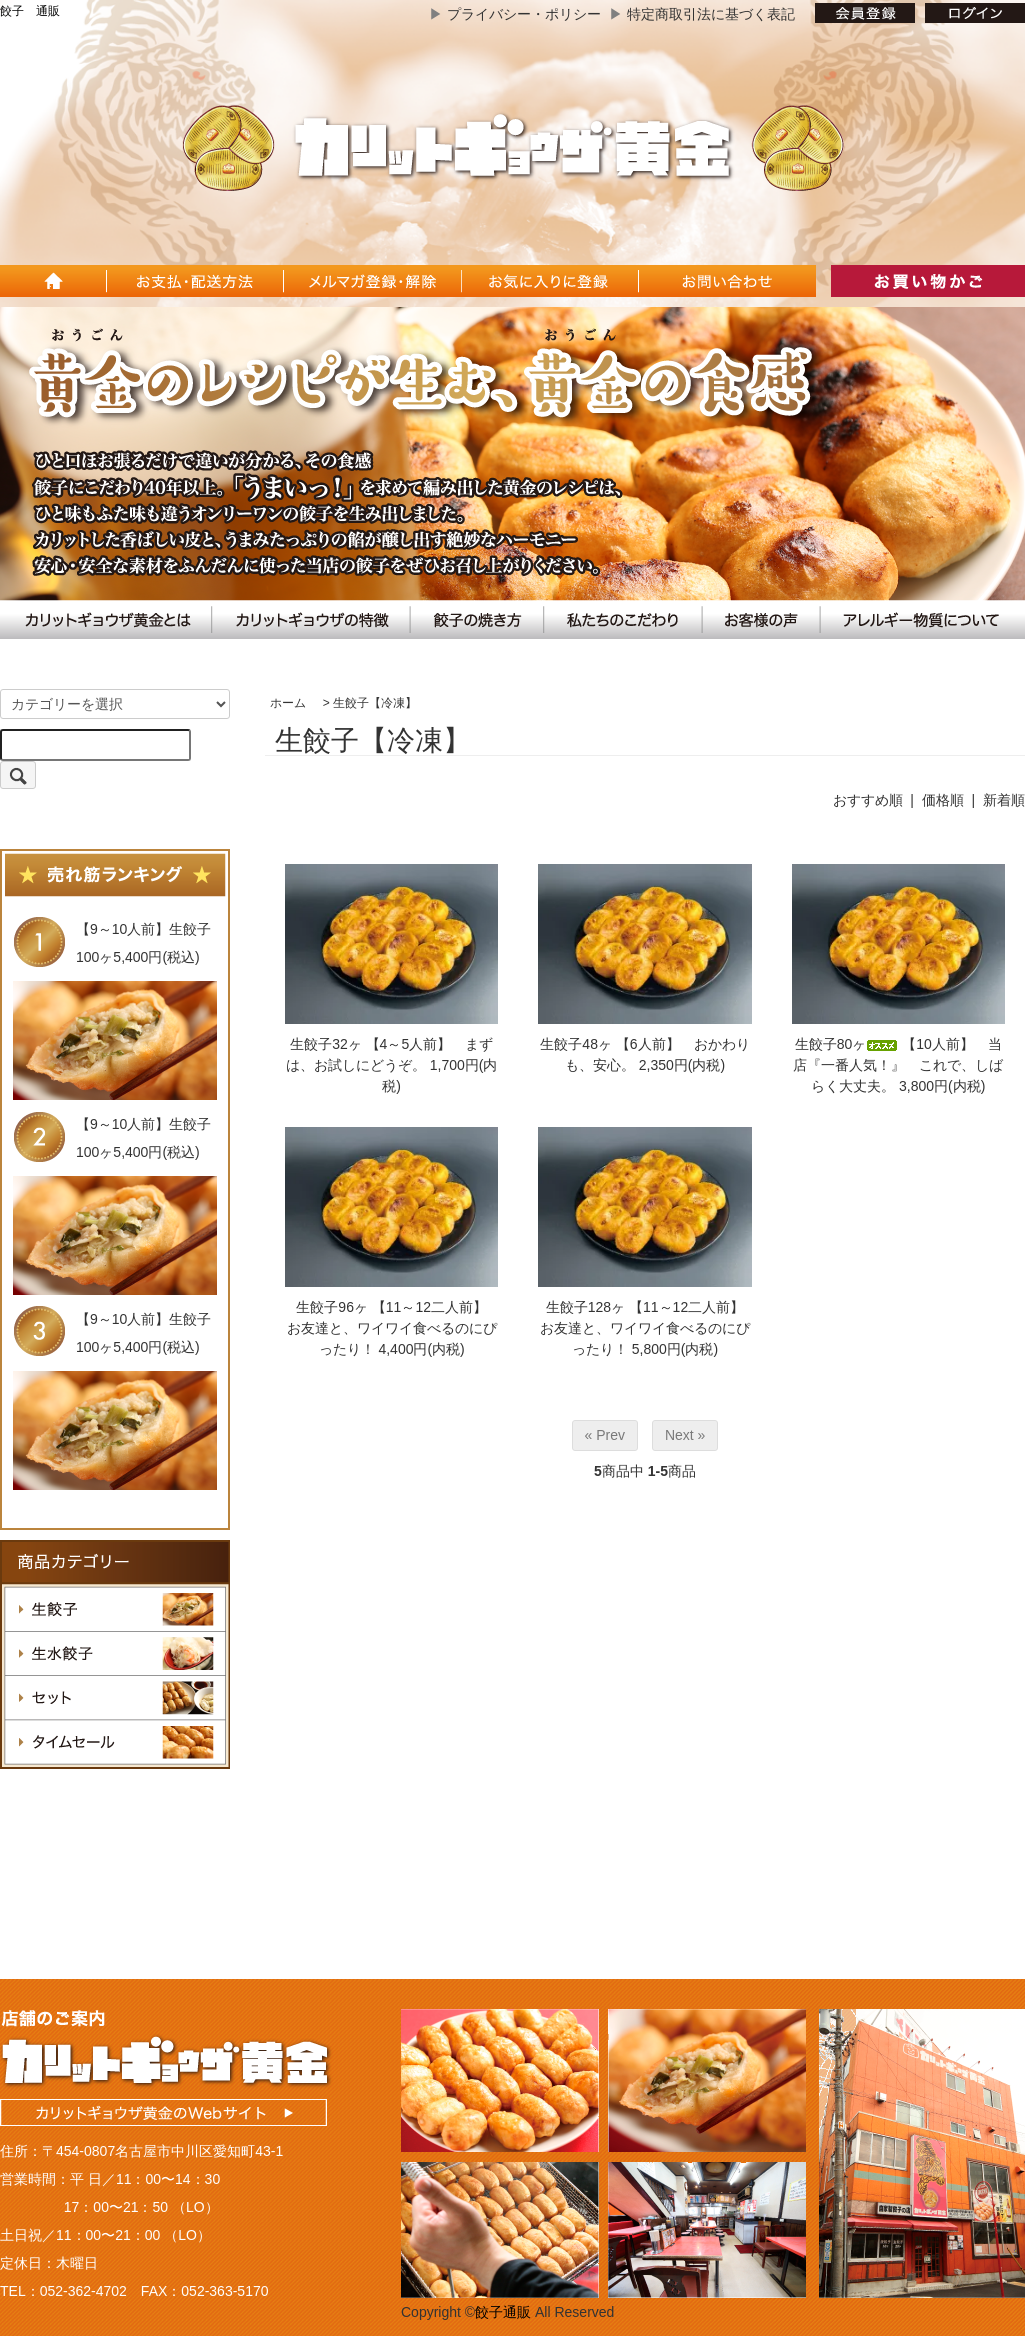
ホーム (288, 703)
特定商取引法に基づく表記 (711, 14)
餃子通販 (503, 2312)
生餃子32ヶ (326, 1044)
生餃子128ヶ (585, 1307)
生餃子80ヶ (847, 1044)
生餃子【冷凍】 (375, 703)
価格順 (943, 800)
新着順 (1004, 800)
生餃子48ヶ (576, 1044)
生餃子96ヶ (332, 1307)
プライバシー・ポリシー (524, 14)
